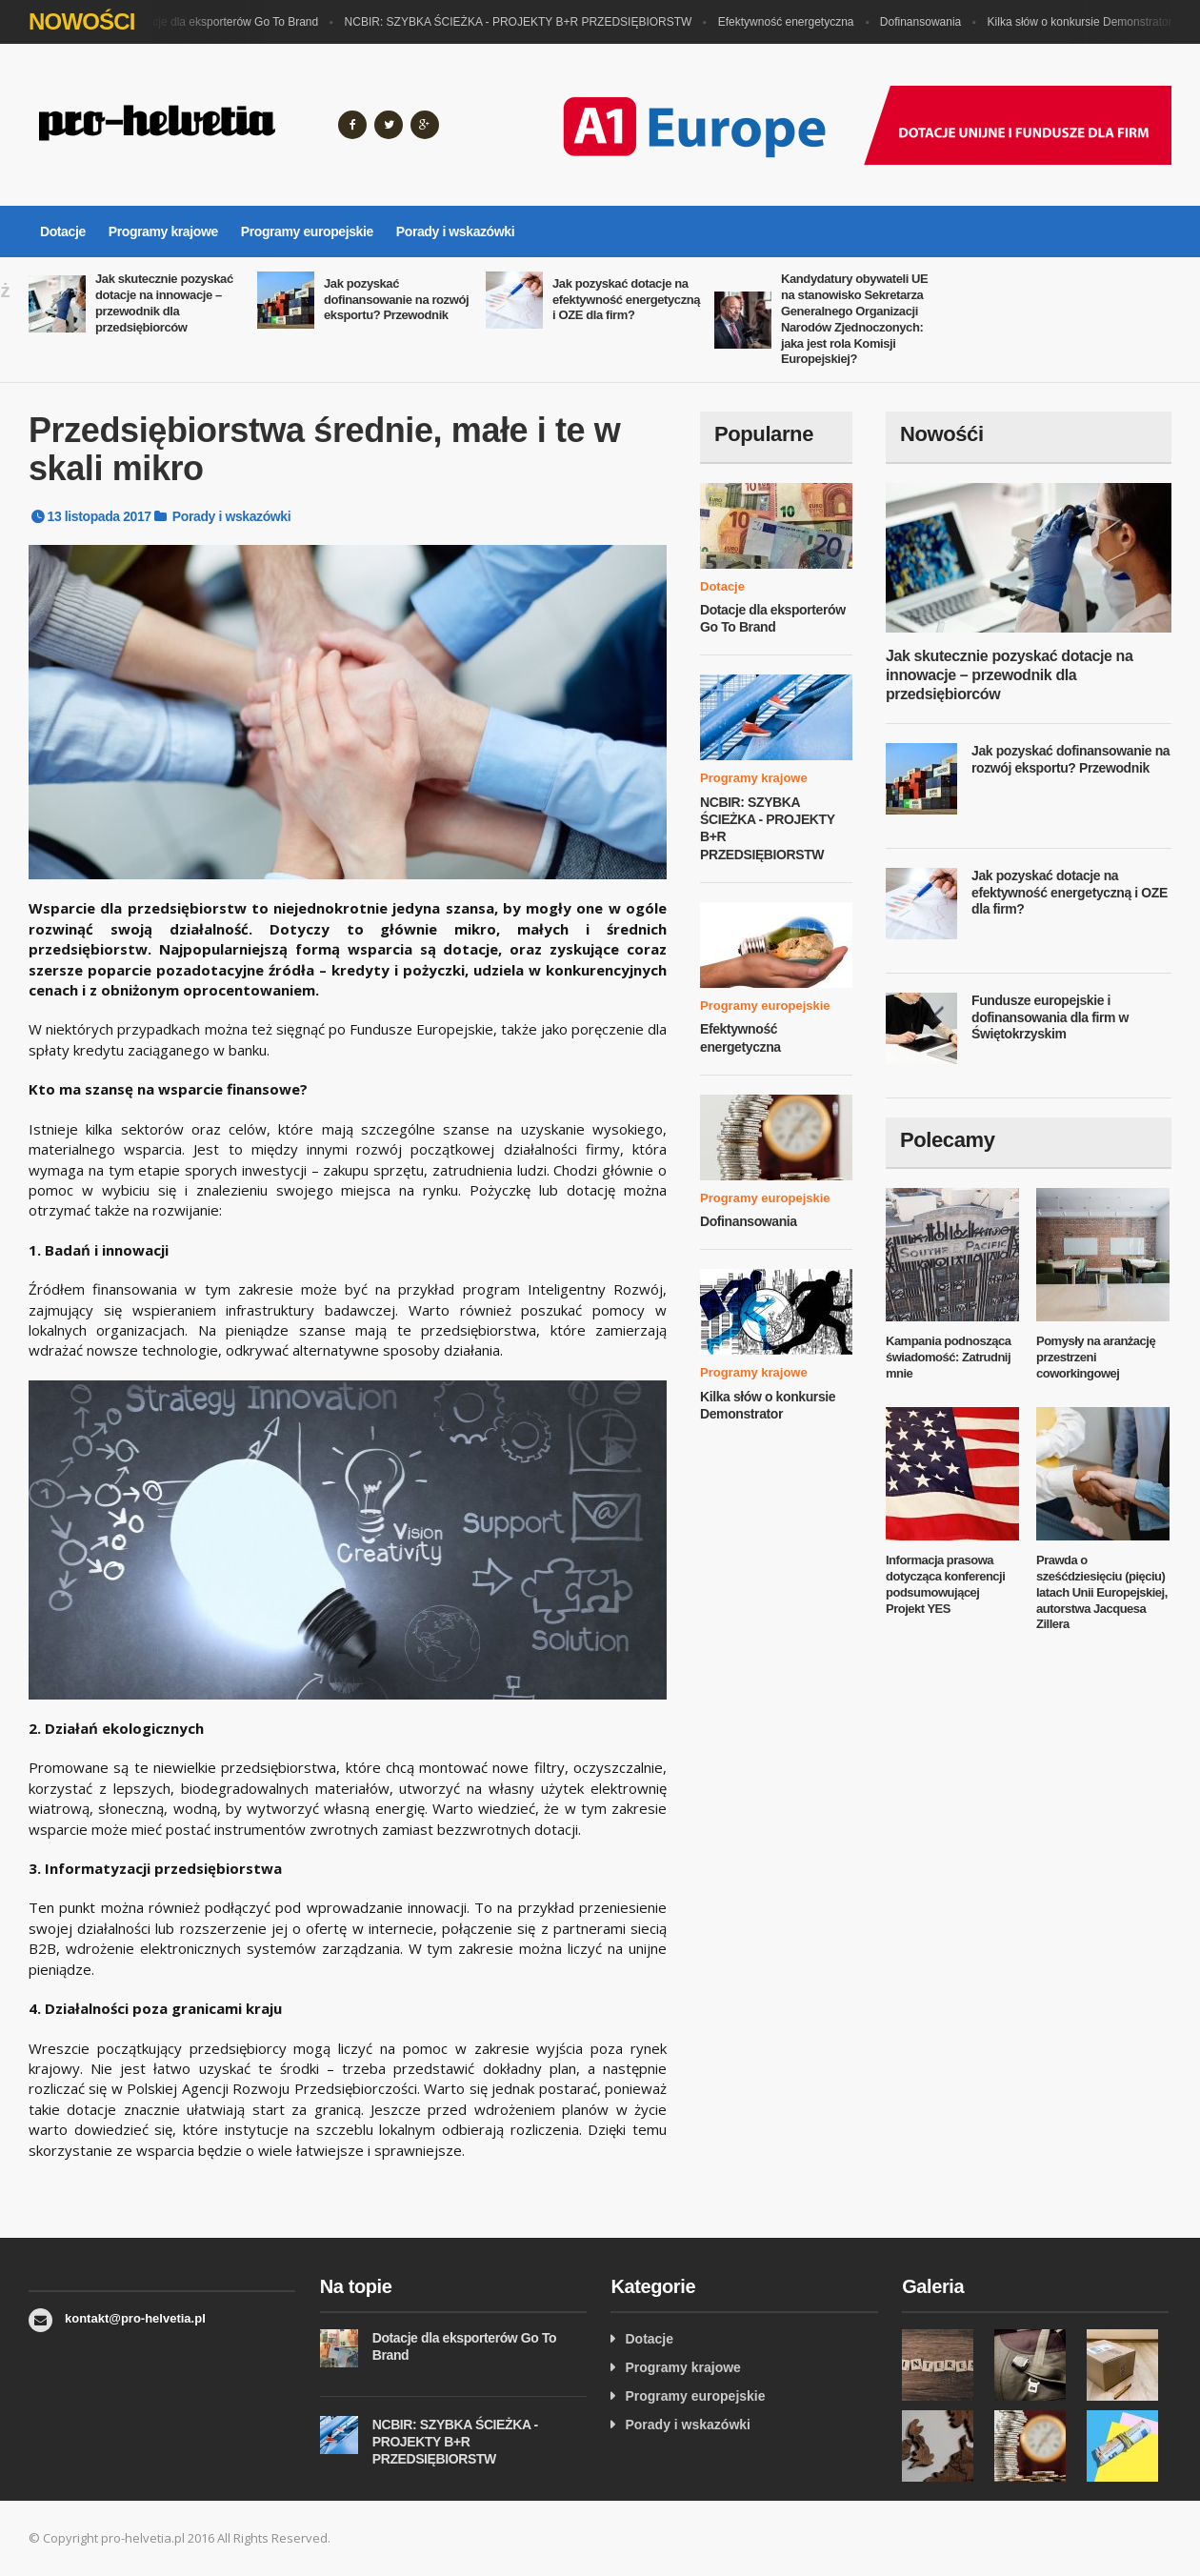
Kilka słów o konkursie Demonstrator (1084, 22)
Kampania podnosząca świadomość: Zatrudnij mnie (948, 1357)
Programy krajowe (163, 231)
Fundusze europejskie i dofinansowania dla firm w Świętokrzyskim (1050, 1017)
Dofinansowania (925, 22)
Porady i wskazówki (455, 231)
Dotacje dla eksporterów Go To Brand (228, 22)
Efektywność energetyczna (791, 22)
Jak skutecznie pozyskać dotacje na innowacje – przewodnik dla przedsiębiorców (164, 303)
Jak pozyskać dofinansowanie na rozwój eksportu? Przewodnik (396, 299)
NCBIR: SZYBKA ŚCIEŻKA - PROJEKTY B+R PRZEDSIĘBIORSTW (523, 22)
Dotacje (63, 231)
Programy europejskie (307, 231)
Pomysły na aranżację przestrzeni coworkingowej (1095, 1357)
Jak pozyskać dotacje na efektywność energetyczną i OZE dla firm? (626, 299)
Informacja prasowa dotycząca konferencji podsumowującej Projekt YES (945, 1584)
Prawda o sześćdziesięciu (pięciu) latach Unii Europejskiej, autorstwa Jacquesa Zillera (1102, 1592)
